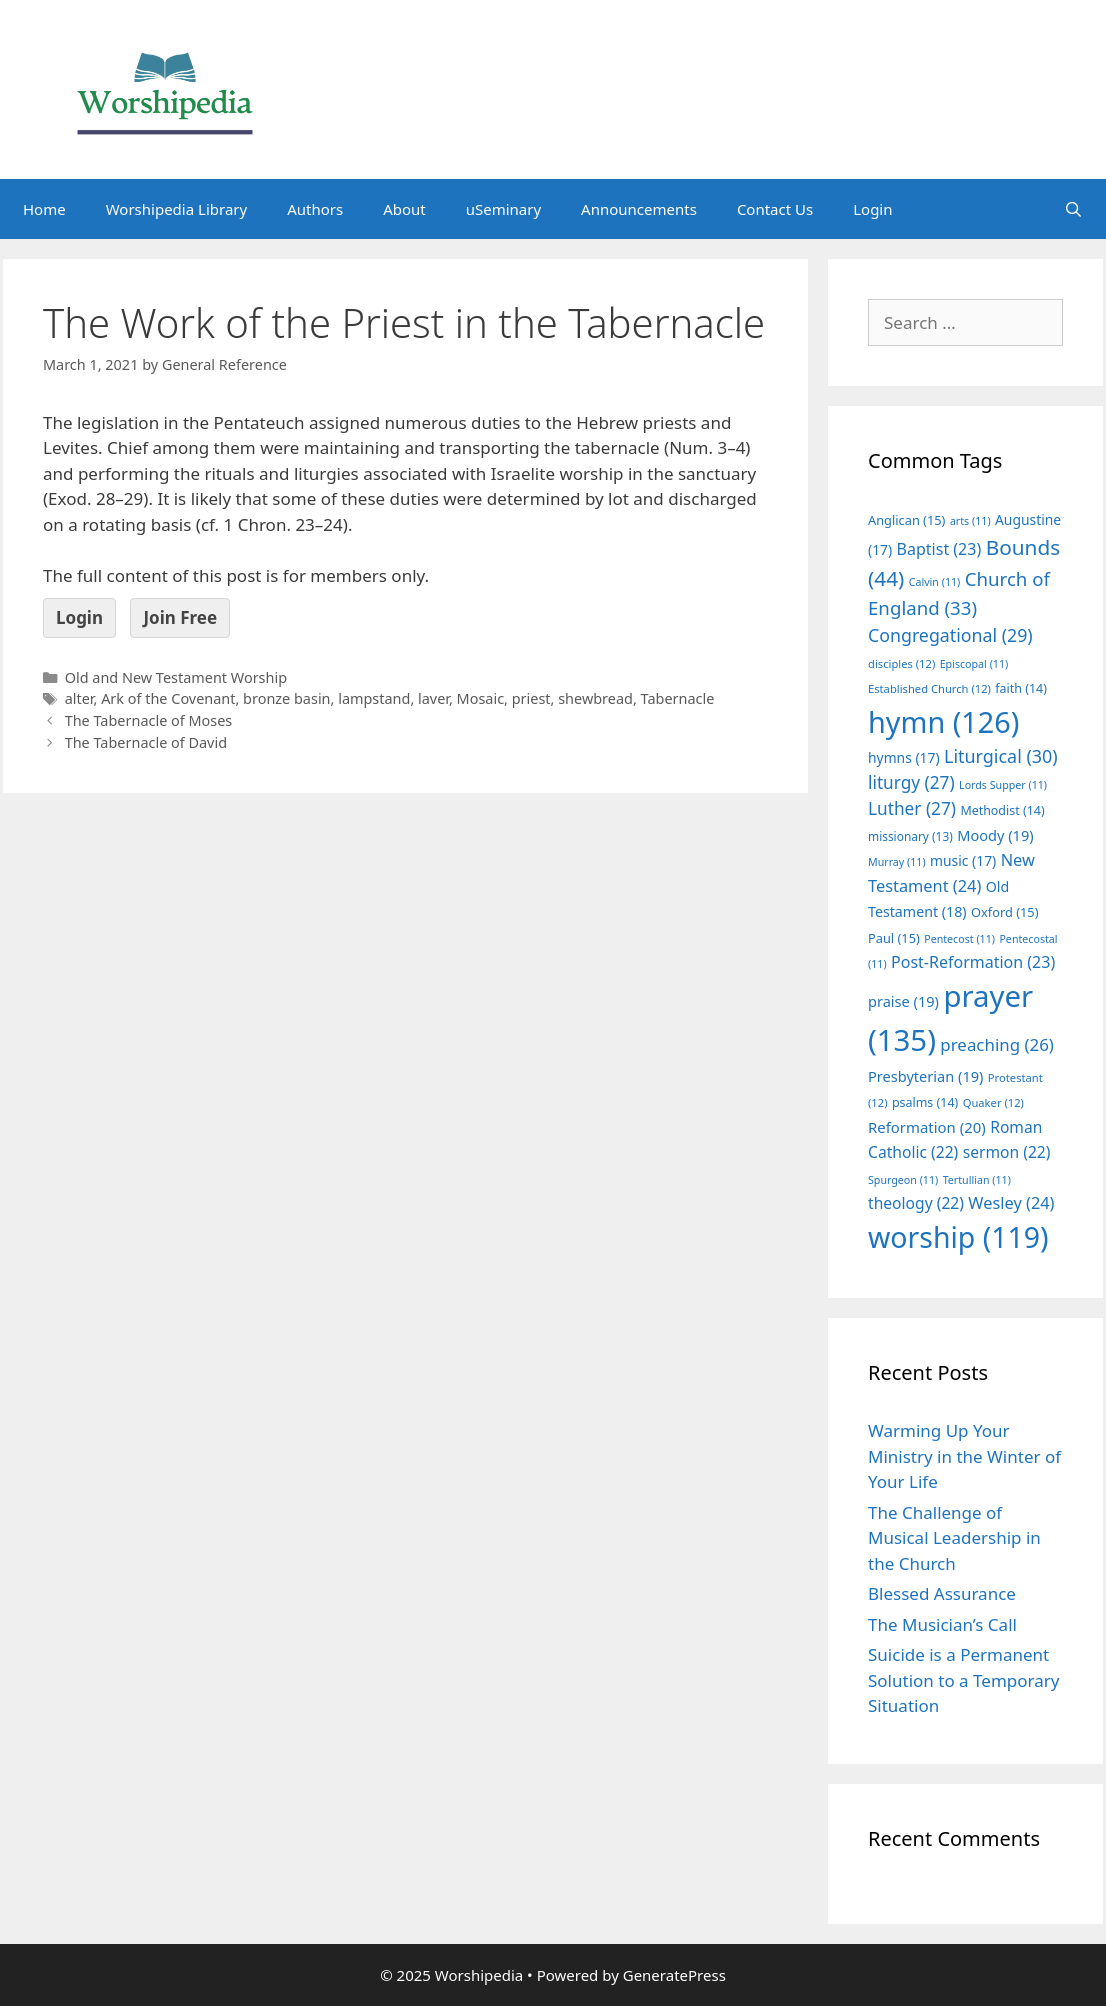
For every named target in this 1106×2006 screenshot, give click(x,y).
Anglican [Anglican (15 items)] (906, 520)
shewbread (595, 698)
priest (531, 698)
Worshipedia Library (176, 209)
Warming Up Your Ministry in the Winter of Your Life (964, 1456)
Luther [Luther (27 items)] (912, 808)
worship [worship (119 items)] (958, 1237)
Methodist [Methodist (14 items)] (1002, 810)
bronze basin (286, 698)
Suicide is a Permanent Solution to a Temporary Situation (963, 1680)
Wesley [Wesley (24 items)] (1011, 1203)
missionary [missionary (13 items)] (910, 836)
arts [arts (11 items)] (970, 521)
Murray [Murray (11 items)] (897, 862)
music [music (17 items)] (963, 860)
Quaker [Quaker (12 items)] (993, 1102)
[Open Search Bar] (1073, 209)
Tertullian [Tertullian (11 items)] (977, 1180)
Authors (315, 209)
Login (872, 209)
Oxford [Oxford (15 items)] (1004, 912)
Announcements (639, 209)
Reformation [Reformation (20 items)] (927, 1127)
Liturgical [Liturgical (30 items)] (1001, 756)
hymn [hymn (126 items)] (943, 721)
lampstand (374, 698)
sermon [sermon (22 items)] (1007, 1152)
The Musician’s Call (942, 1624)
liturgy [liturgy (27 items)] (911, 782)
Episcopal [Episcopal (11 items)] (974, 664)
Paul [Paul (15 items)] (894, 938)
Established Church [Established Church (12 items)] (929, 688)
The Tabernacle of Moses (149, 720)
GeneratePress (674, 1975)
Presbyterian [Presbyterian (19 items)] (925, 1076)
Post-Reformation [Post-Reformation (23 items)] (973, 962)
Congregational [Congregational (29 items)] (950, 635)
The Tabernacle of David (146, 742)
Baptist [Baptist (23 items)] (939, 549)
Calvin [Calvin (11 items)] (935, 582)
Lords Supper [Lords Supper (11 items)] (1003, 785)
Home (44, 209)
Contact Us (775, 209)
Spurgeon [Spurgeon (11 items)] (903, 1180)
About (404, 209)
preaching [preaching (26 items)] (997, 1044)
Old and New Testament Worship (176, 677)
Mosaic (481, 698)
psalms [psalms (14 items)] (925, 1102)
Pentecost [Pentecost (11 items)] (959, 939)
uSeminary (503, 209)
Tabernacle (678, 698)
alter (79, 698)
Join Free (180, 617)
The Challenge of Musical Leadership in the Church (954, 1538)
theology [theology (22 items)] (916, 1203)
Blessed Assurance (942, 1593)
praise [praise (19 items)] (903, 1001)
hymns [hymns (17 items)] (904, 757)
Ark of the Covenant (168, 698)
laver (433, 698)
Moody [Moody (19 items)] (995, 835)
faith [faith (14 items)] (1021, 688)
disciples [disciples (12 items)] (901, 663)
